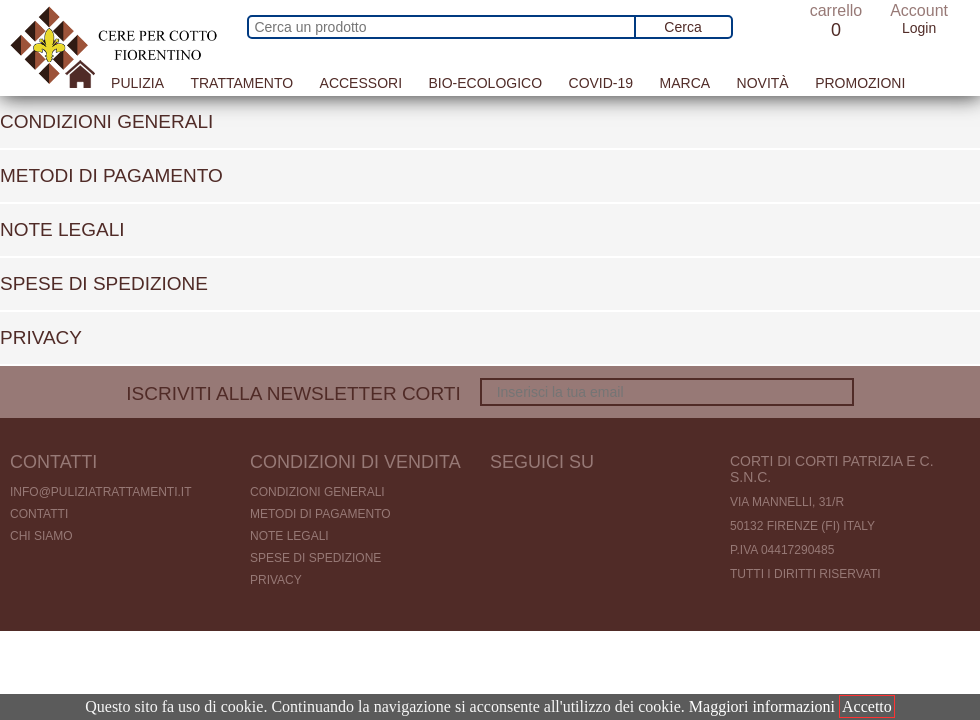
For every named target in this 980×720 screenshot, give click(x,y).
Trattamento (241, 83)
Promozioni (860, 83)
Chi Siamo (41, 536)
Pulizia (137, 83)
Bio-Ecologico (485, 83)
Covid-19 (601, 83)
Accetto (867, 706)
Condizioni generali (317, 492)
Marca (685, 83)
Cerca (682, 27)
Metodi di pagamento (320, 514)
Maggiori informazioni (762, 706)
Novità (763, 83)
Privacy (276, 580)
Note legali (289, 536)
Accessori (361, 83)
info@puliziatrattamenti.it (101, 492)
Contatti (39, 514)
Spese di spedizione (315, 558)
